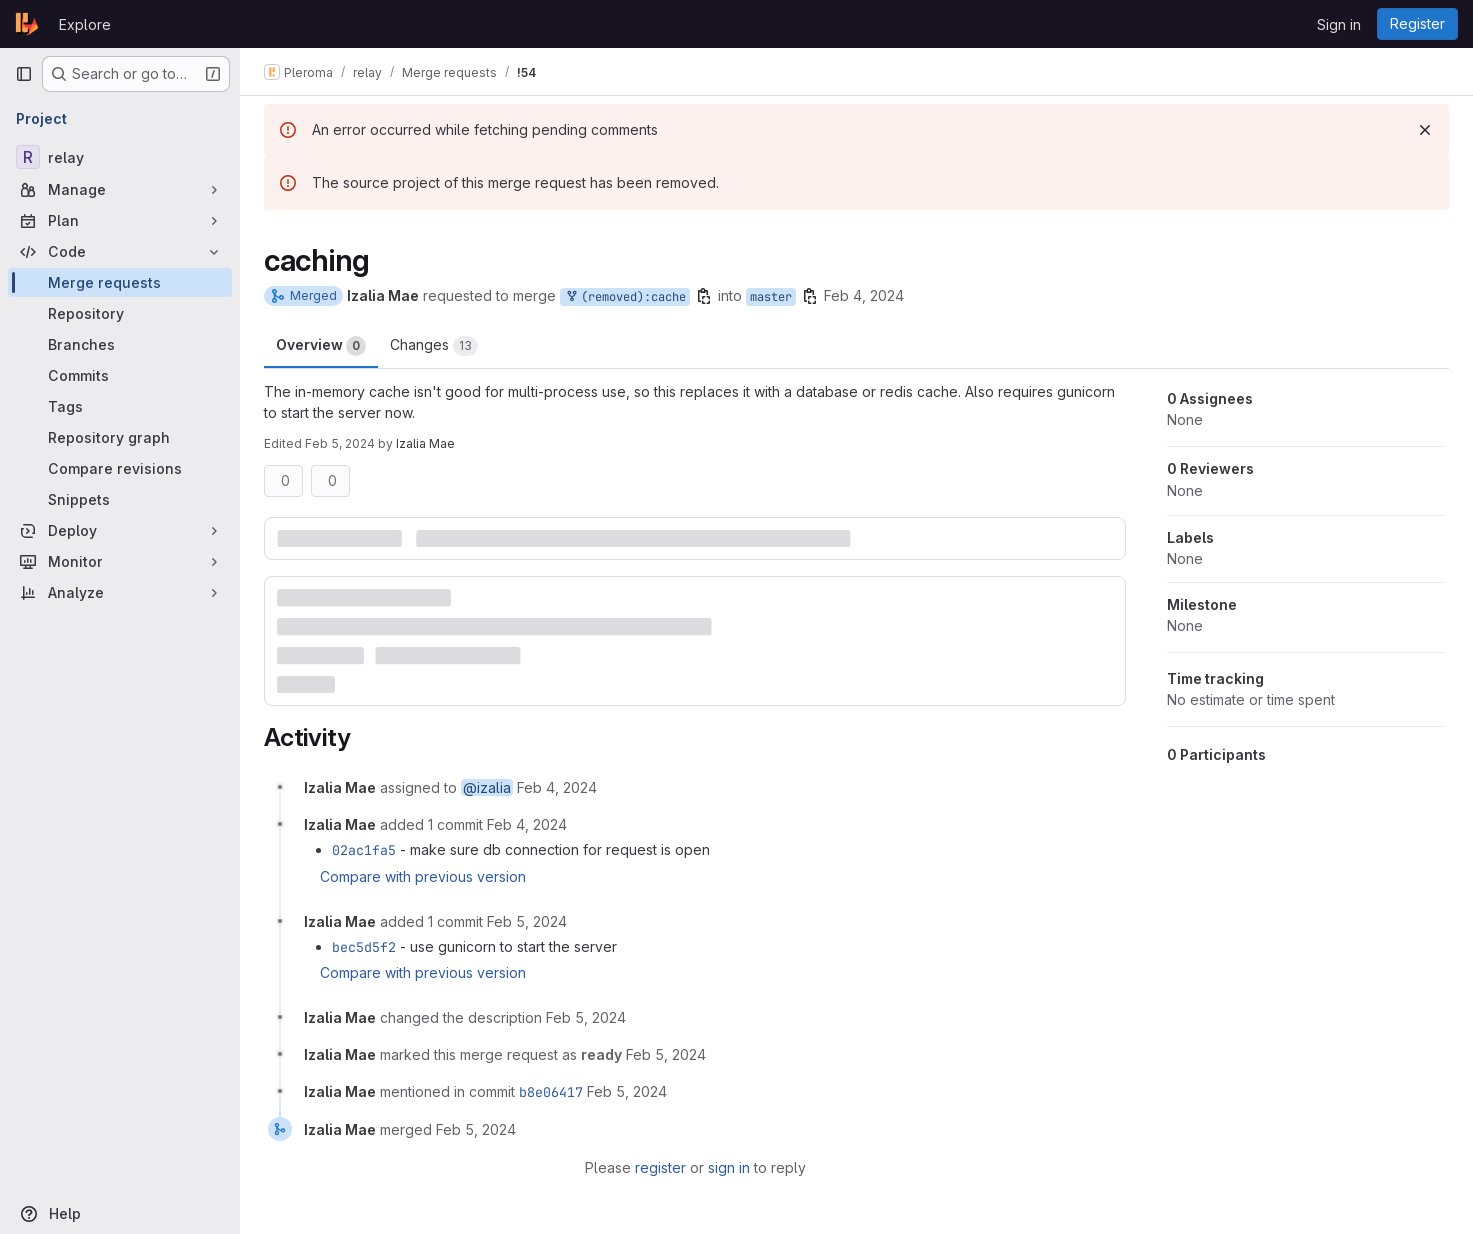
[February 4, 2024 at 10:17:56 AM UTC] (527, 824)
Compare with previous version (423, 876)
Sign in (1339, 24)
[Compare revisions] (120, 468)
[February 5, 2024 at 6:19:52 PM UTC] (586, 1017)
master (771, 297)
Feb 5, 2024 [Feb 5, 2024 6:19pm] (340, 443)
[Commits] (120, 375)
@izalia (487, 787)
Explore (85, 24)
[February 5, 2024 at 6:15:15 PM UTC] (527, 921)
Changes (434, 346)
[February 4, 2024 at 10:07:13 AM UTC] (557, 787)
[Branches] (120, 344)
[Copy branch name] (704, 296)
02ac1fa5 (364, 850)
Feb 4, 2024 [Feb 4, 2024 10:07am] (864, 295)
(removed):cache (625, 297)
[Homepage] (27, 24)
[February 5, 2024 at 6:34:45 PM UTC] (476, 1129)
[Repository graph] (120, 437)
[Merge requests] (120, 282)
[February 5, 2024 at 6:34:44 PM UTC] (627, 1091)
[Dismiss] (1425, 130)
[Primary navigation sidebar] (24, 74)
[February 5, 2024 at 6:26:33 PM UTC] (666, 1054)
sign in (729, 1167)
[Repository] (120, 313)
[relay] (120, 157)
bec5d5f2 (364, 947)
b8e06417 (551, 1092)
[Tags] (120, 406)
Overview (321, 346)
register (660, 1167)
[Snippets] (120, 499)
